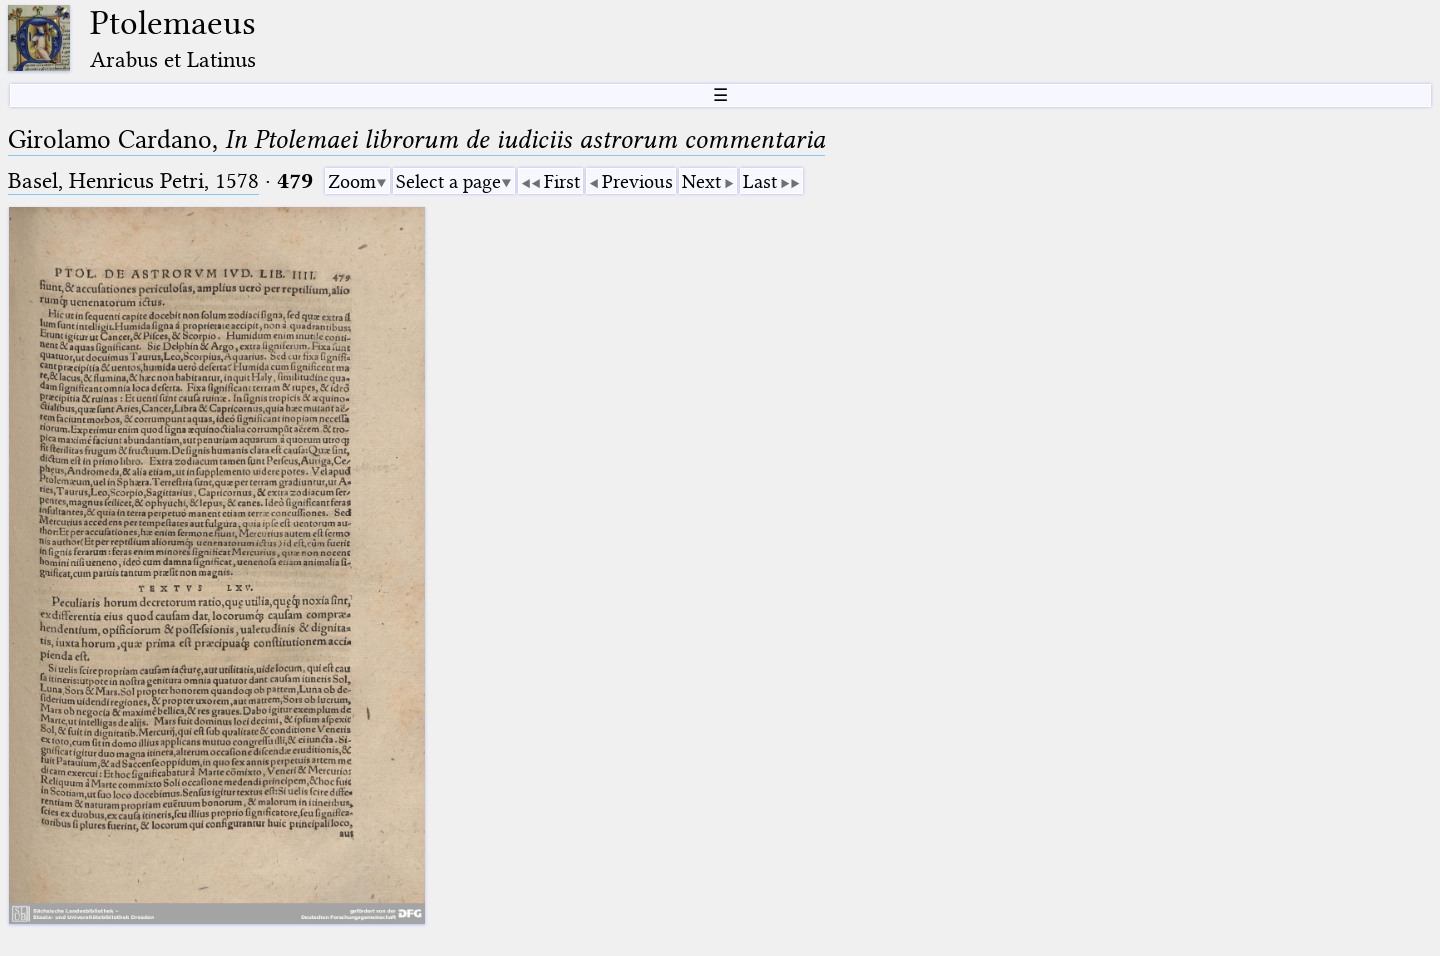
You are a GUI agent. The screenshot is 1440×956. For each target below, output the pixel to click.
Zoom (352, 181)
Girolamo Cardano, (416, 139)
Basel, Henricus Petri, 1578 (133, 180)
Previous (637, 181)
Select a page (448, 181)
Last (760, 181)
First (562, 181)
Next (701, 181)
